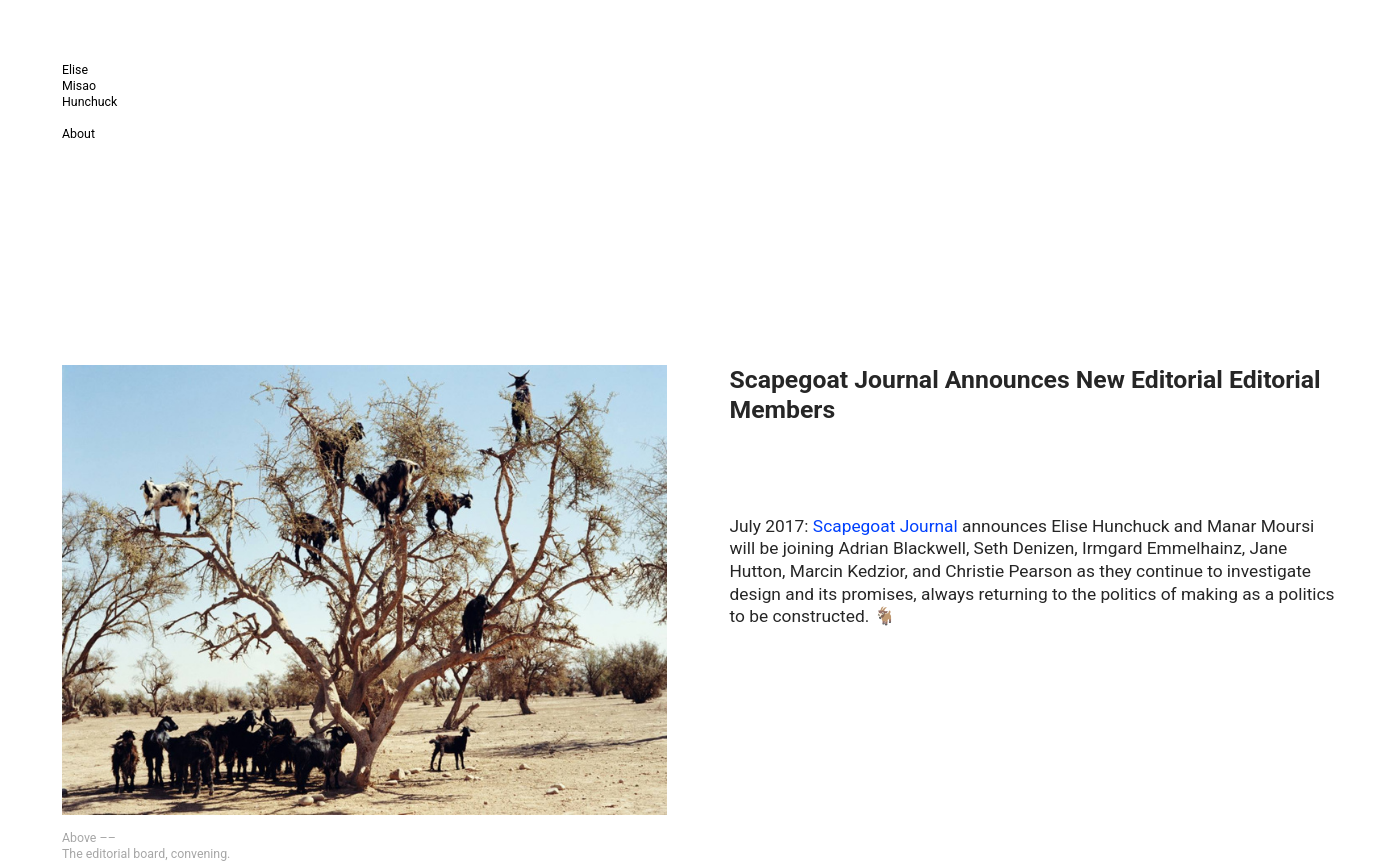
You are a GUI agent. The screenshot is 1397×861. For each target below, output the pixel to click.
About (78, 134)
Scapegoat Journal (885, 526)
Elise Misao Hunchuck (89, 86)
